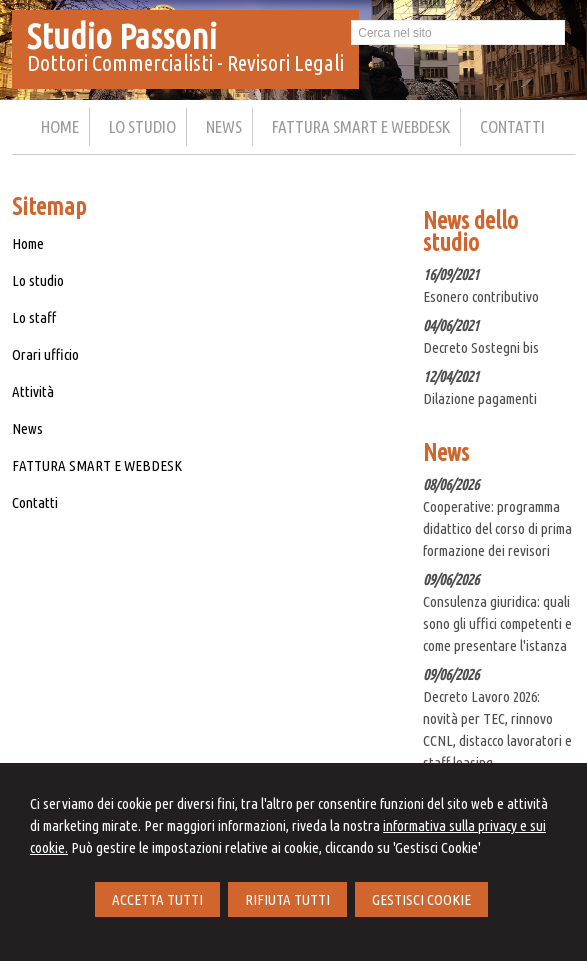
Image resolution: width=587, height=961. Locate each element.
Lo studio (38, 280)
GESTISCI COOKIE (421, 899)
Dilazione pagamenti (480, 398)
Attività (33, 391)
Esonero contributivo (481, 296)
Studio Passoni (122, 36)
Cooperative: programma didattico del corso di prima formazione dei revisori (497, 528)
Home (28, 243)
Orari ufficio (45, 354)
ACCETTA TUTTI (157, 899)
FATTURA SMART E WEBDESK (97, 465)
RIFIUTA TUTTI (287, 899)
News (27, 428)
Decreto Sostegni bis (481, 347)
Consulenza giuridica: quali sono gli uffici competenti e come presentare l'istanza (497, 623)
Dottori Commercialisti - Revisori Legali (185, 62)
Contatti (35, 502)
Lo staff (34, 317)
